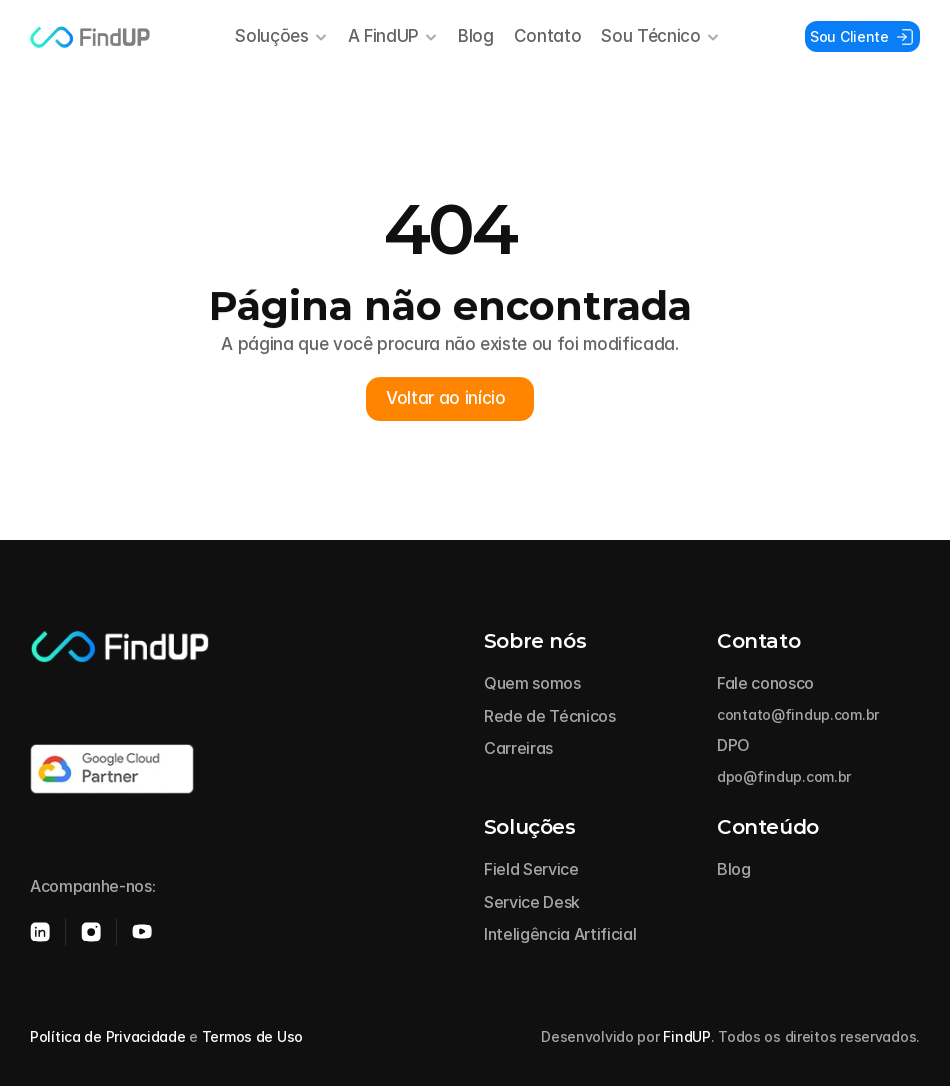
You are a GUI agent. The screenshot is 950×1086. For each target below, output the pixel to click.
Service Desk (532, 902)
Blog (476, 36)
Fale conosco (765, 683)
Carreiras (518, 748)
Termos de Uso (252, 1036)
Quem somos (532, 683)
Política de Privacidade (108, 1036)
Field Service (531, 869)
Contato (548, 36)
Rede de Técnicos (550, 716)
